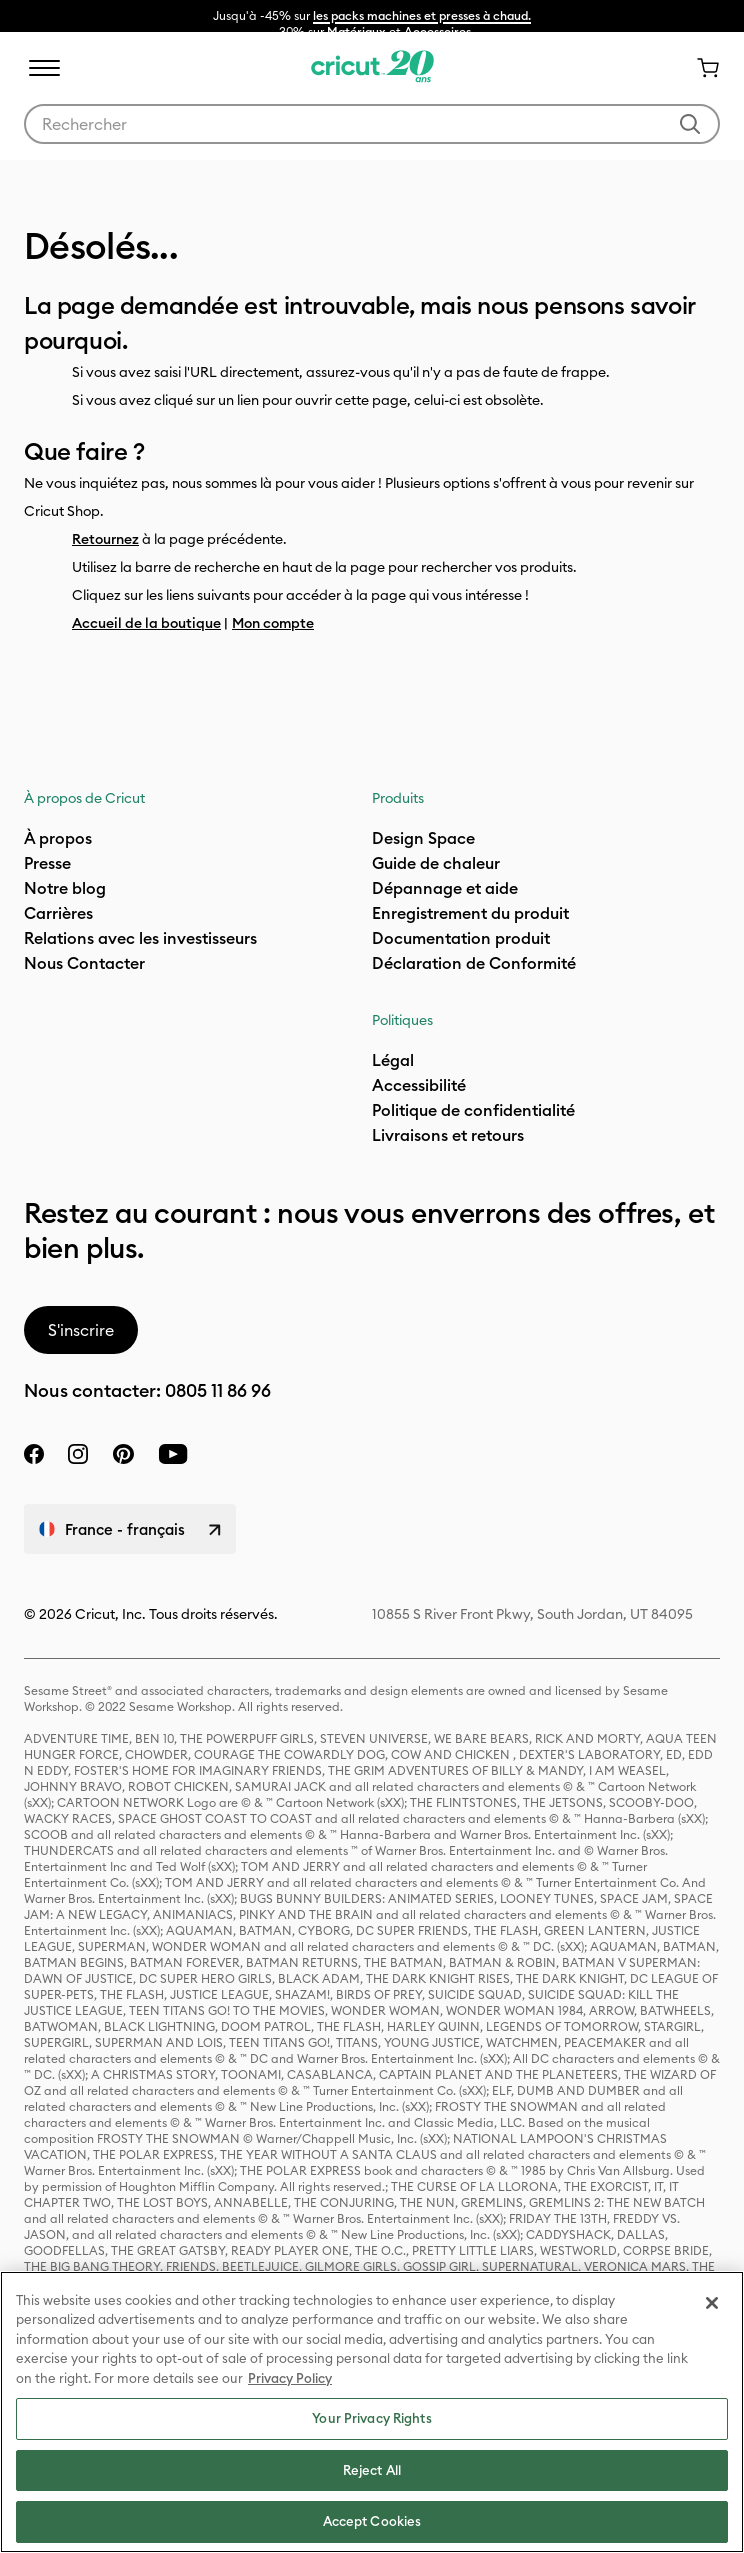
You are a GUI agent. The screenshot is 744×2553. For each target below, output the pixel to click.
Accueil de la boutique (146, 623)
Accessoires (437, 31)
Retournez (105, 539)
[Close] (712, 2303)
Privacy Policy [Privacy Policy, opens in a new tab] (290, 2378)
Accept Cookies (372, 2521)
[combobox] (372, 124)
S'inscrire (81, 1330)
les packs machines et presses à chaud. (422, 15)
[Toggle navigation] (44, 68)
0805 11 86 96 (218, 1390)
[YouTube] (173, 1454)
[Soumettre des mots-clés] (690, 124)
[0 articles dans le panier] (700, 68)
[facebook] (34, 1454)
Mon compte (273, 623)
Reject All (372, 2470)
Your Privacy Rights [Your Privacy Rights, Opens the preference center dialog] (371, 2418)
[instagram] (78, 1454)
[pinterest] (123, 1454)
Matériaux (356, 31)
